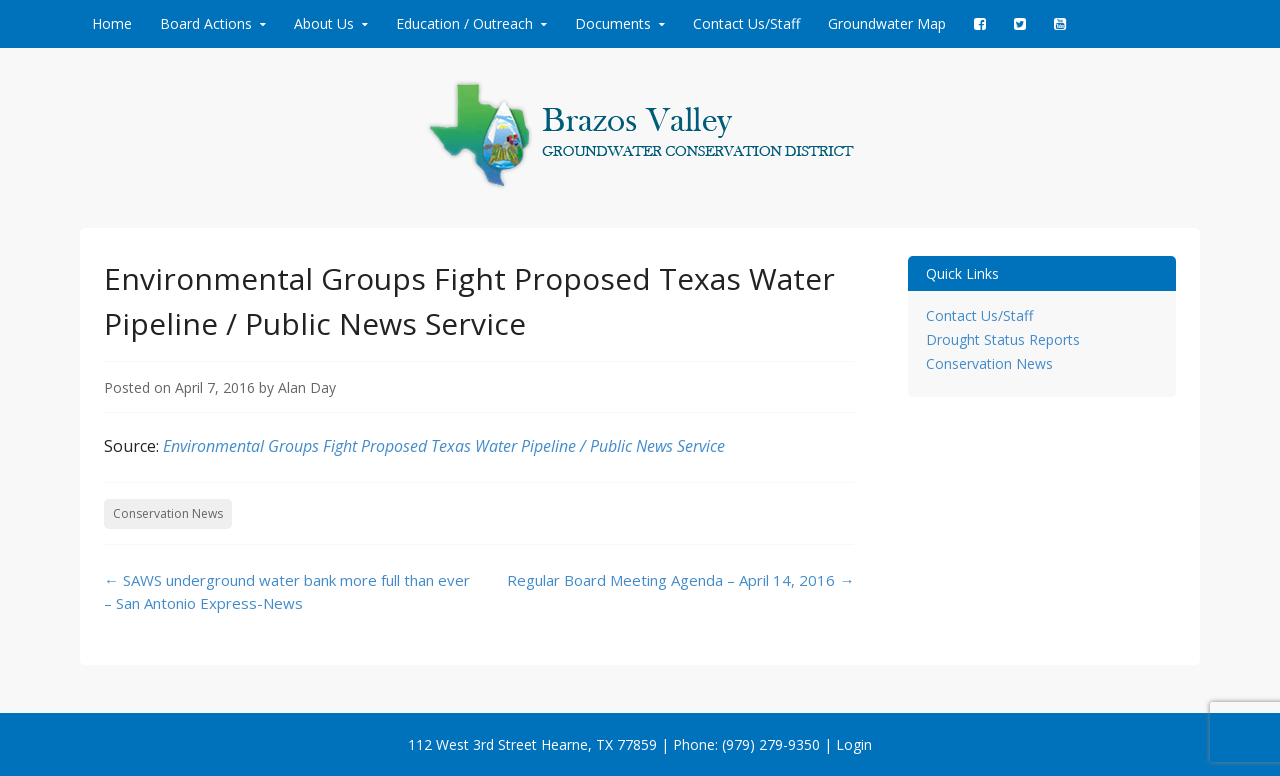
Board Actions (206, 23)
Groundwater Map (887, 23)
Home (112, 23)
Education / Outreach (464, 23)
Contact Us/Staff (746, 23)
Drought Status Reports (1003, 339)
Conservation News (168, 513)
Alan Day (307, 387)
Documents (613, 23)
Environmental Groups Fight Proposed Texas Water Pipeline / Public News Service (444, 446)
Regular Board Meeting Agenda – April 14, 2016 (680, 580)
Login (854, 744)
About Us (324, 23)
